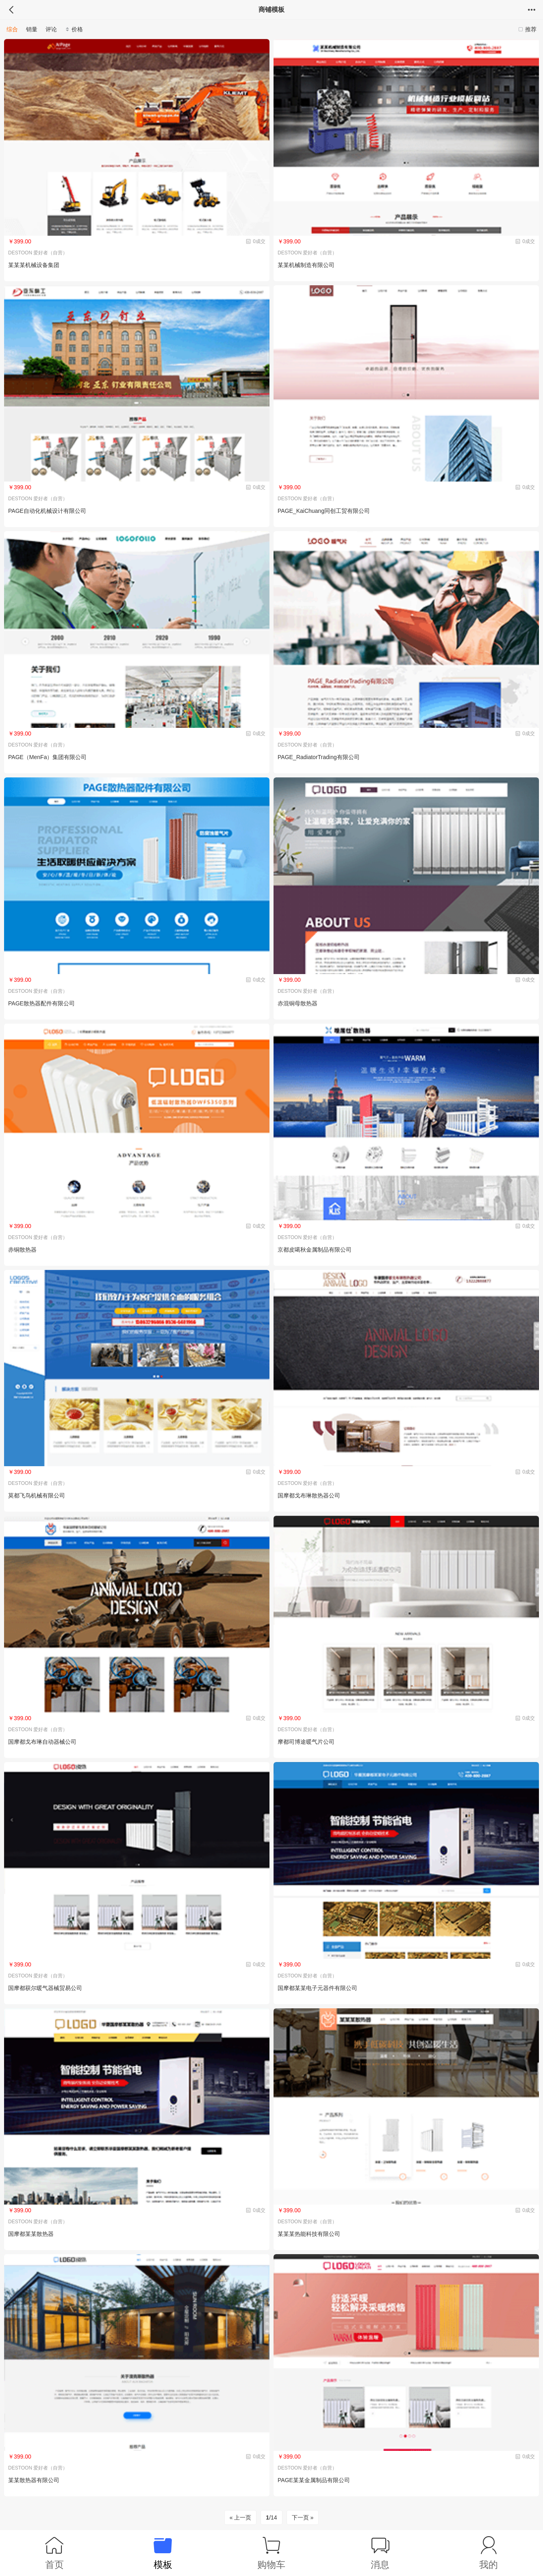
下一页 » (303, 2517)
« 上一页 (241, 2517)
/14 (271, 2517)
